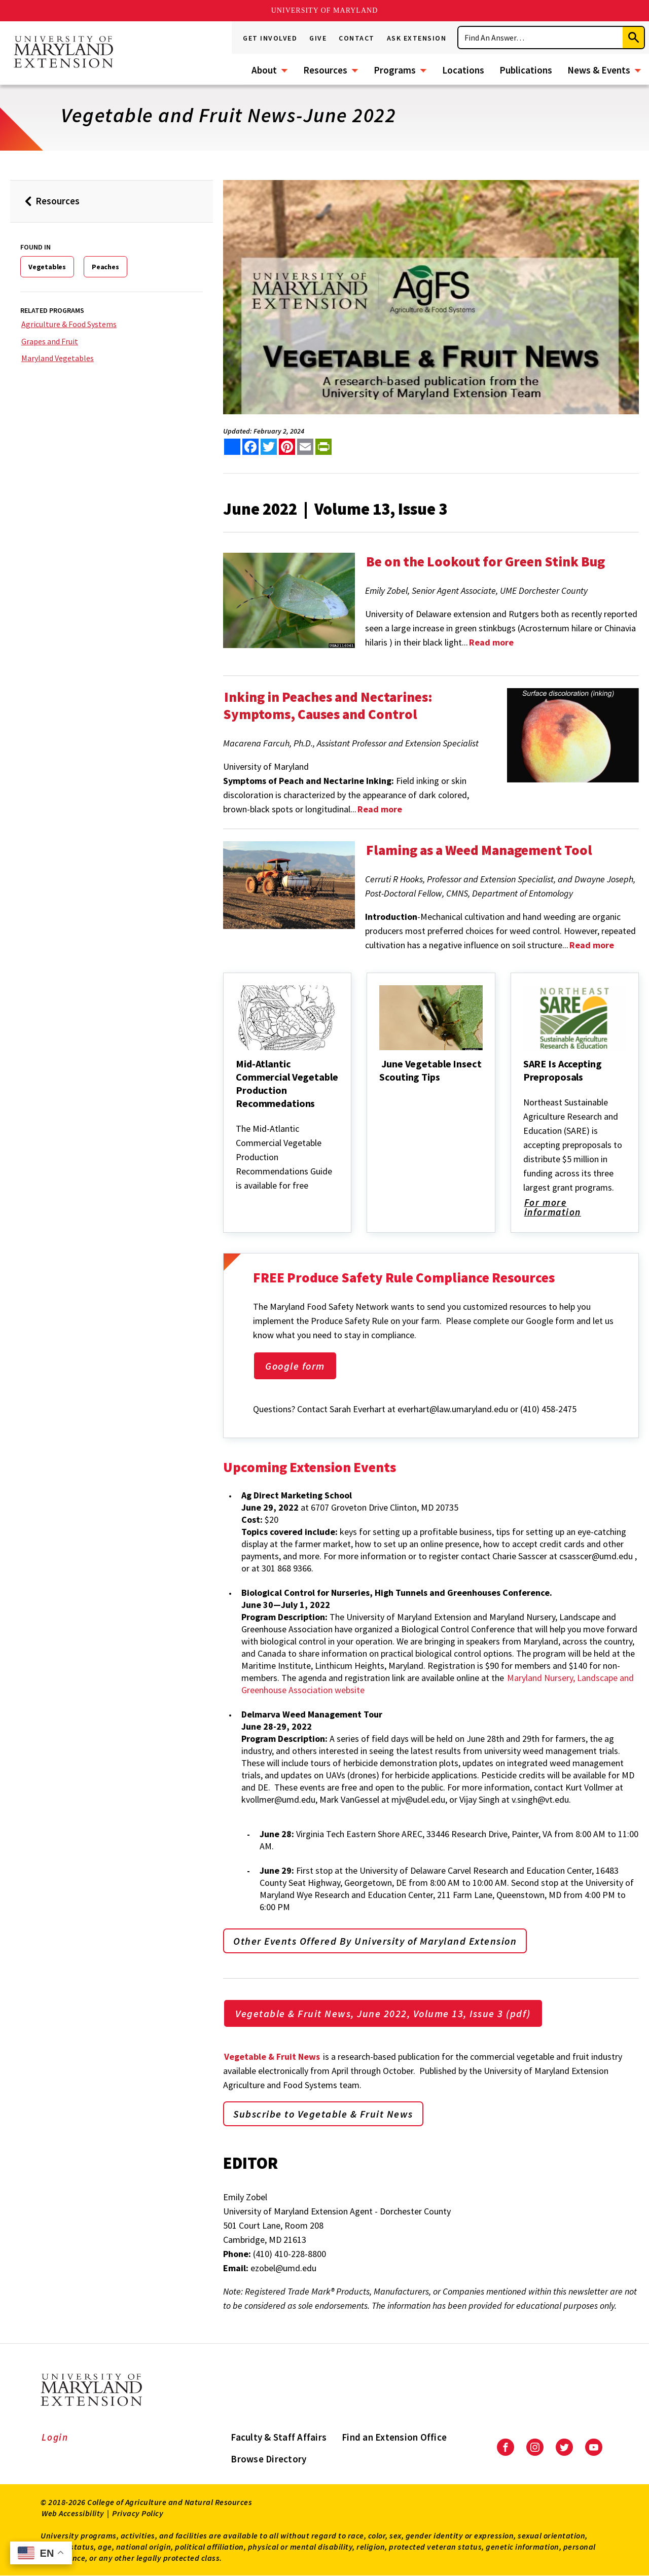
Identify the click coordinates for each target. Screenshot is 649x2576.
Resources (325, 70)
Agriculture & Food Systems (69, 324)
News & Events (598, 70)
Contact (357, 38)
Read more (379, 809)
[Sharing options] (232, 447)
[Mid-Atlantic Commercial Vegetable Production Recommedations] (237, 1117)
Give (318, 38)
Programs (395, 70)
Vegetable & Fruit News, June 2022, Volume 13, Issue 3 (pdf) (383, 2013)
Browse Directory (268, 2459)
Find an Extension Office (394, 2437)
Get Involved (270, 38)
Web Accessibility (73, 2513)
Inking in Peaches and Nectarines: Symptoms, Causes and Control (327, 705)
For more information (570, 1208)
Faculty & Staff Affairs (279, 2437)
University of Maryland (324, 10)
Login (55, 2437)
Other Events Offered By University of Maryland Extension (375, 1941)
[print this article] (323, 447)
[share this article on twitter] (269, 447)
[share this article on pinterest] (287, 447)
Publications (525, 70)
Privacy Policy (137, 2513)
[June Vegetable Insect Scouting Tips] (380, 1091)
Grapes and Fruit (49, 341)
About (264, 70)
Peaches (105, 266)
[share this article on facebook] (250, 447)
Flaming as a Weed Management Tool (479, 849)
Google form (295, 1365)
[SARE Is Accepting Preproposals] (524, 1091)
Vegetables (47, 266)
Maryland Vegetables (57, 358)
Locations (463, 70)
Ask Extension (417, 38)
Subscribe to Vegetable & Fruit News (323, 2113)
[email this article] (305, 447)
